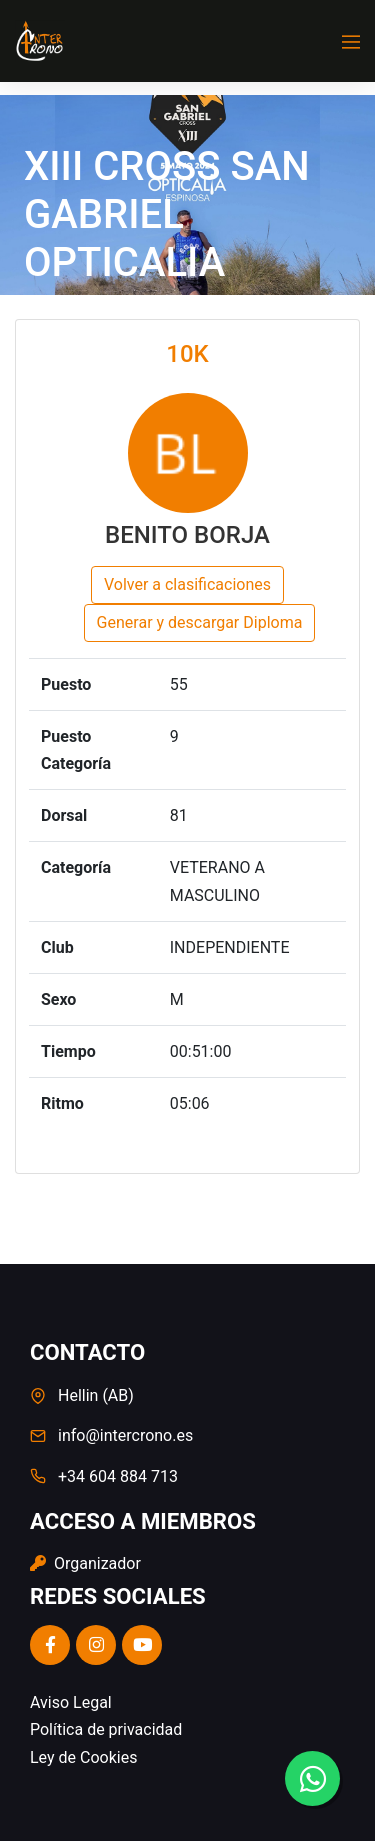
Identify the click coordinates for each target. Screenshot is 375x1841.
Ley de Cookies (83, 1757)
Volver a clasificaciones (187, 584)
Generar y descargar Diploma (200, 622)
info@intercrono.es (125, 1435)
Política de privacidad (106, 1729)
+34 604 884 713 (118, 1476)
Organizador (85, 1563)
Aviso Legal (71, 1702)
